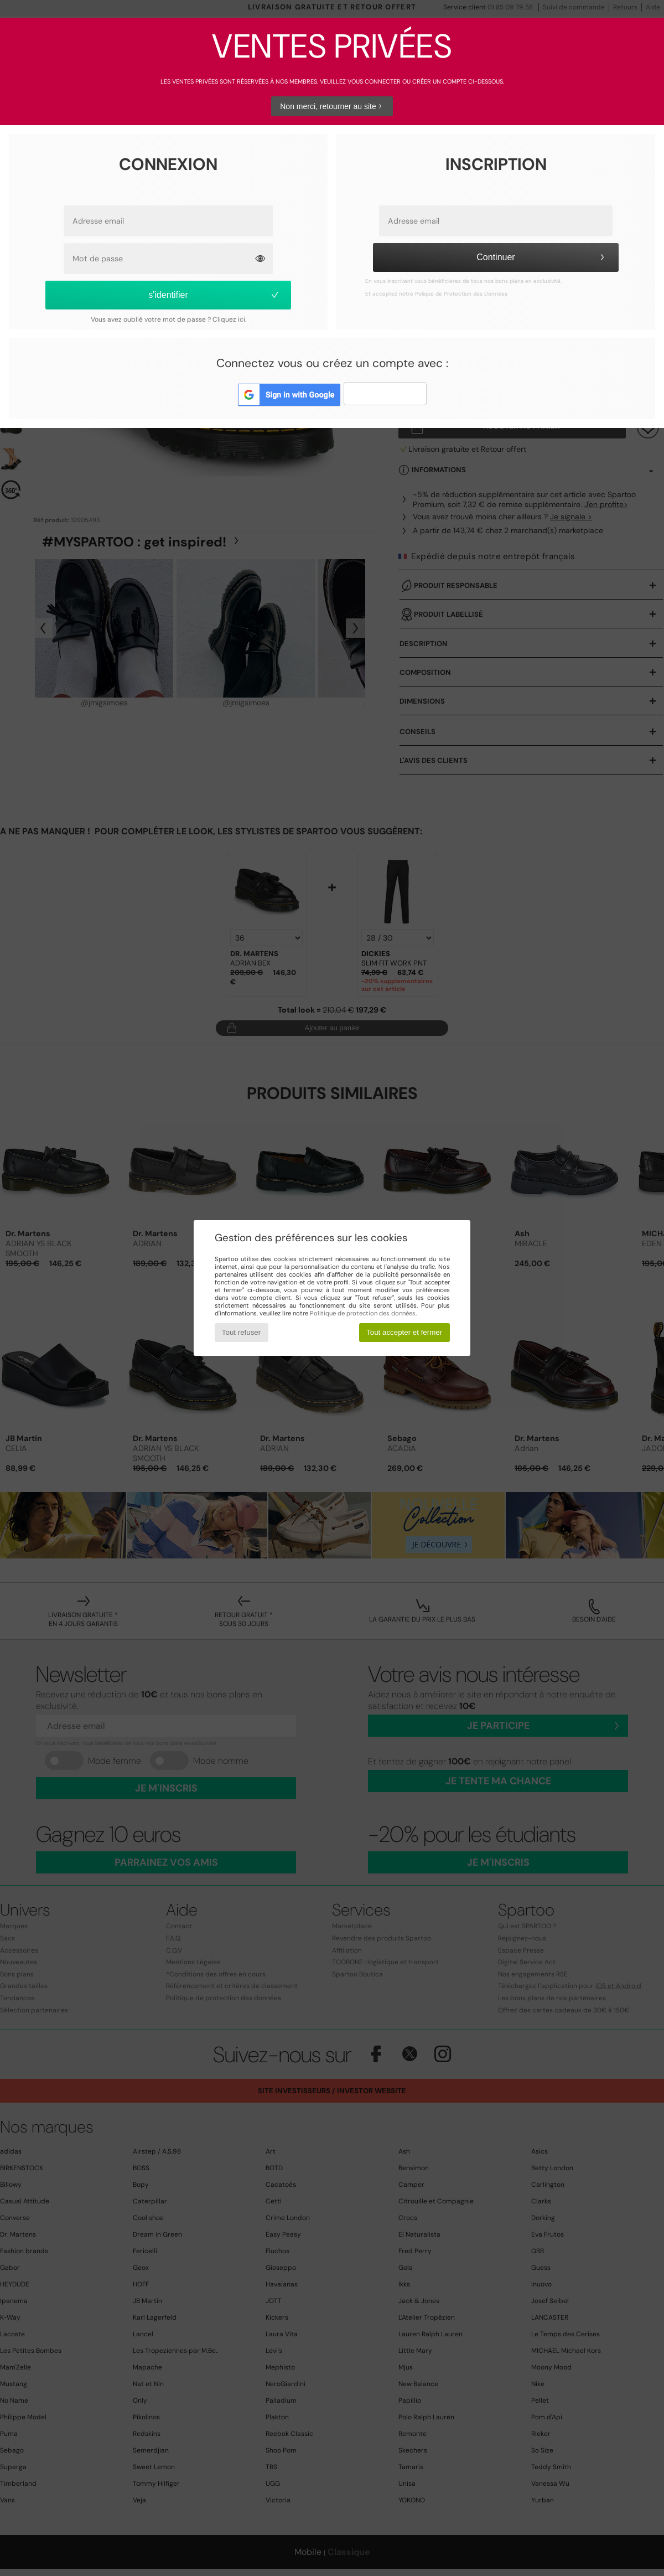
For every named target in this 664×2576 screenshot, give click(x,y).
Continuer (542, 257)
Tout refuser (241, 1332)
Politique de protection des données (363, 1313)
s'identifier (214, 295)
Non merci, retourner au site (332, 106)
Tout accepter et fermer (404, 1332)
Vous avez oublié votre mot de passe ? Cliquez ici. (168, 319)
